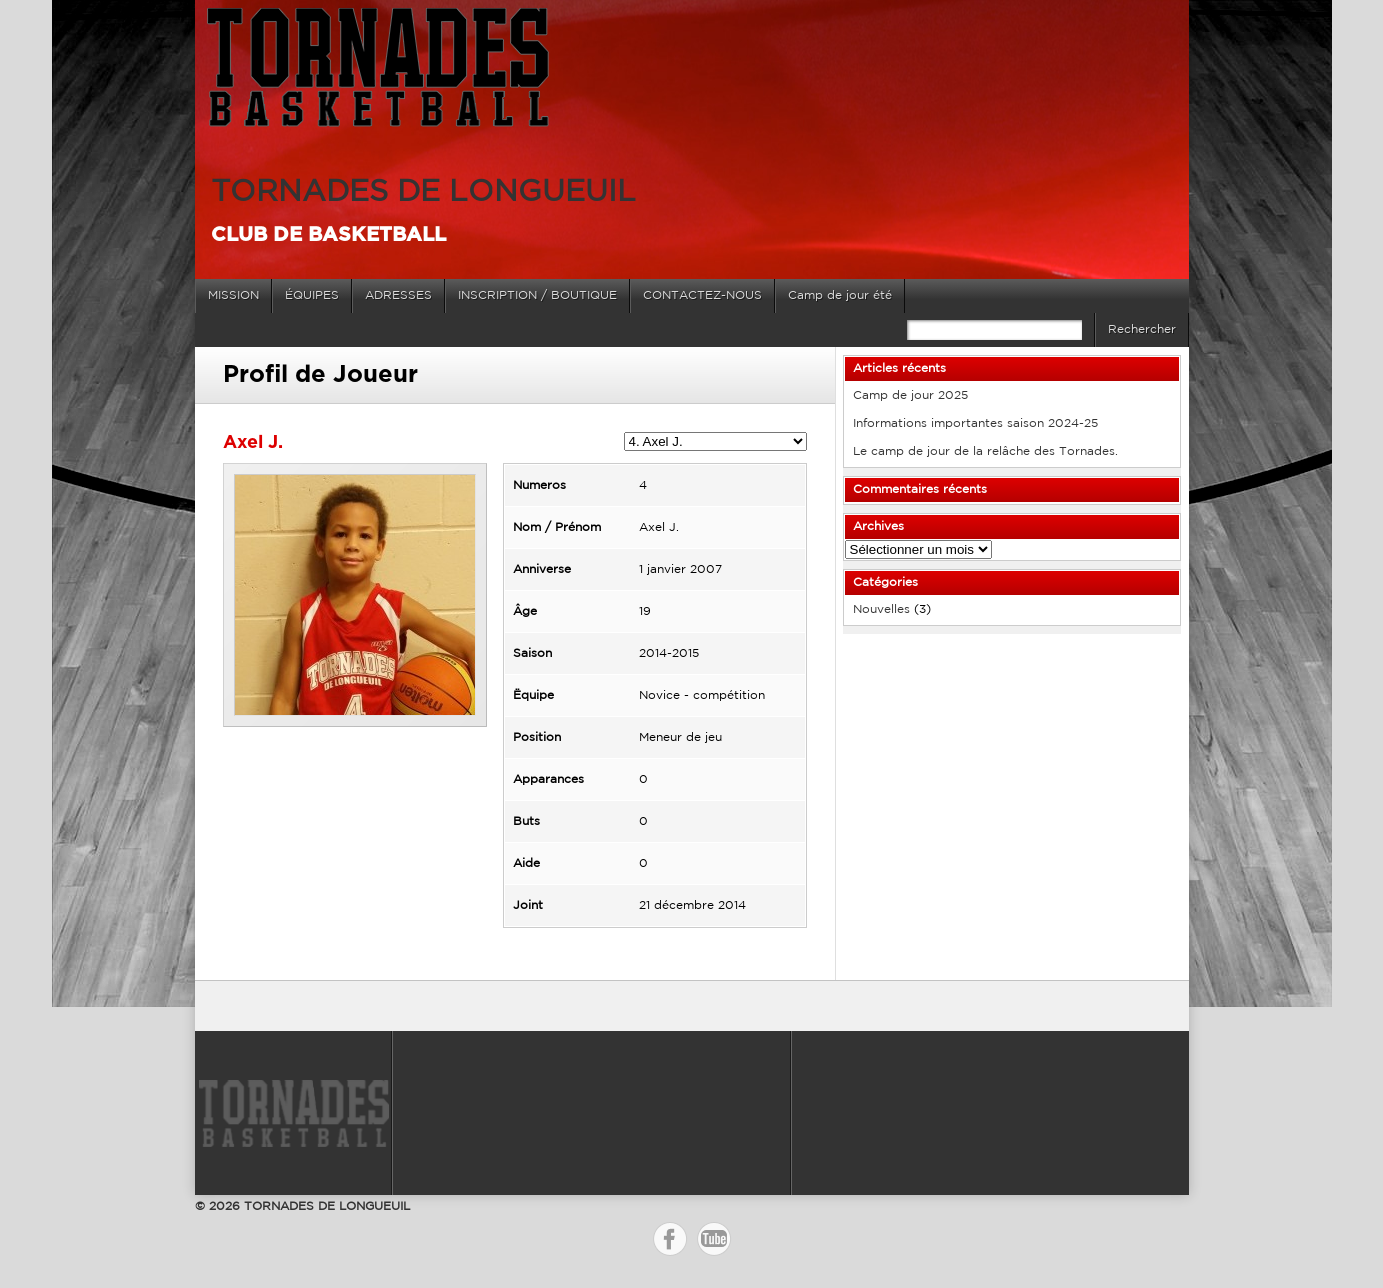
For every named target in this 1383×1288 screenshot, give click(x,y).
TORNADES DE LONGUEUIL (423, 192)
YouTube (714, 1239)
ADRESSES (398, 295)
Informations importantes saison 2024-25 (975, 423)
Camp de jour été (840, 295)
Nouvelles (881, 609)
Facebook (670, 1239)
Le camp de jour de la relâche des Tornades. (985, 451)
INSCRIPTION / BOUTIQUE (537, 295)
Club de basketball (328, 235)
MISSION (233, 295)
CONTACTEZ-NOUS (702, 295)
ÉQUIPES (312, 295)
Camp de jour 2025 (910, 395)
